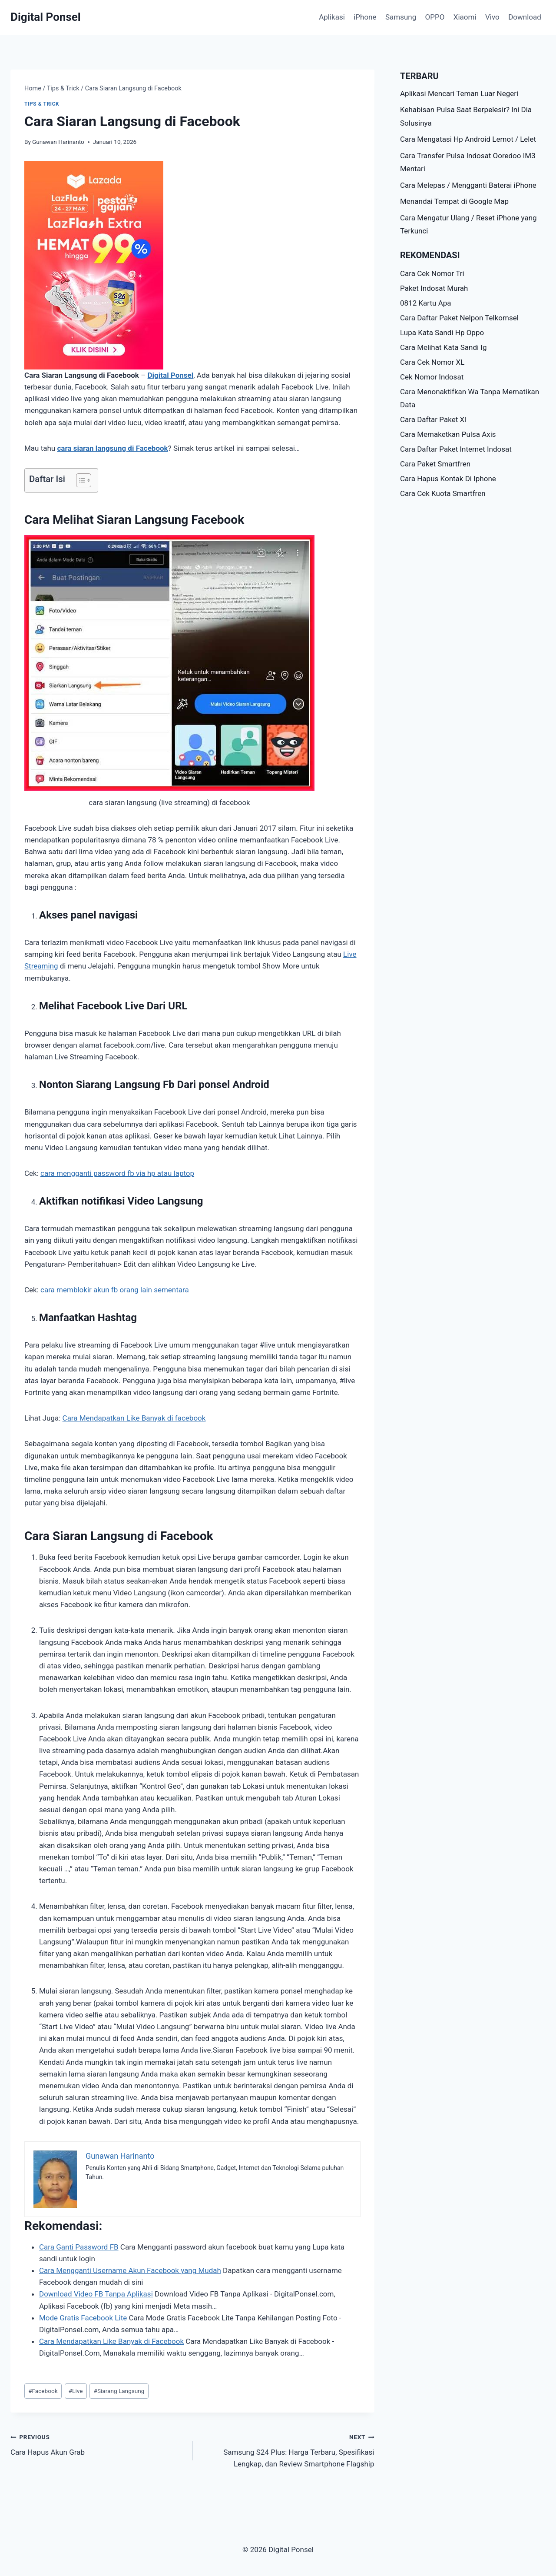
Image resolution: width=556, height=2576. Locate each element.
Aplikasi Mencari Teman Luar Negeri (459, 93)
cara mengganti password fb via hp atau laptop (117, 1173)
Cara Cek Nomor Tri (432, 273)
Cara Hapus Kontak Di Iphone (448, 478)
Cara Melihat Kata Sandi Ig (443, 347)
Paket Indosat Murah (434, 288)
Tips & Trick (41, 104)
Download (524, 17)
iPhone (365, 17)
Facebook (42, 2390)
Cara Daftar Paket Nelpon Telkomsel (459, 317)
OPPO (435, 17)
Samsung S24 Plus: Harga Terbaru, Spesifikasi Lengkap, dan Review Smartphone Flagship (287, 2449)
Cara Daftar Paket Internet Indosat (456, 449)
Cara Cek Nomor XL (432, 362)
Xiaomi (465, 17)
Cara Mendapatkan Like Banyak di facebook (134, 1418)
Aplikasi (332, 17)
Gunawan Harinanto (58, 141)
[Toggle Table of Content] (79, 480)
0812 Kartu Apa (425, 303)
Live (76, 2390)
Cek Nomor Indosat (431, 377)
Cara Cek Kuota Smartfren (443, 493)
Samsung (400, 17)
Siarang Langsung (119, 2390)
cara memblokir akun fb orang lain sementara (114, 1289)
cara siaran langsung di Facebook (112, 448)
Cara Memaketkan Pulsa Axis (448, 434)
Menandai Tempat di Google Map (454, 201)
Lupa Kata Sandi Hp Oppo (442, 332)
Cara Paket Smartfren (435, 463)
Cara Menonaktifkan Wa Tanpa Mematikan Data (469, 398)
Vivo (492, 17)
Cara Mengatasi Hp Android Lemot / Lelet (468, 139)
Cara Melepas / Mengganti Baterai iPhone (468, 185)
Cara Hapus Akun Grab (97, 2443)
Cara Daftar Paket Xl (433, 419)
